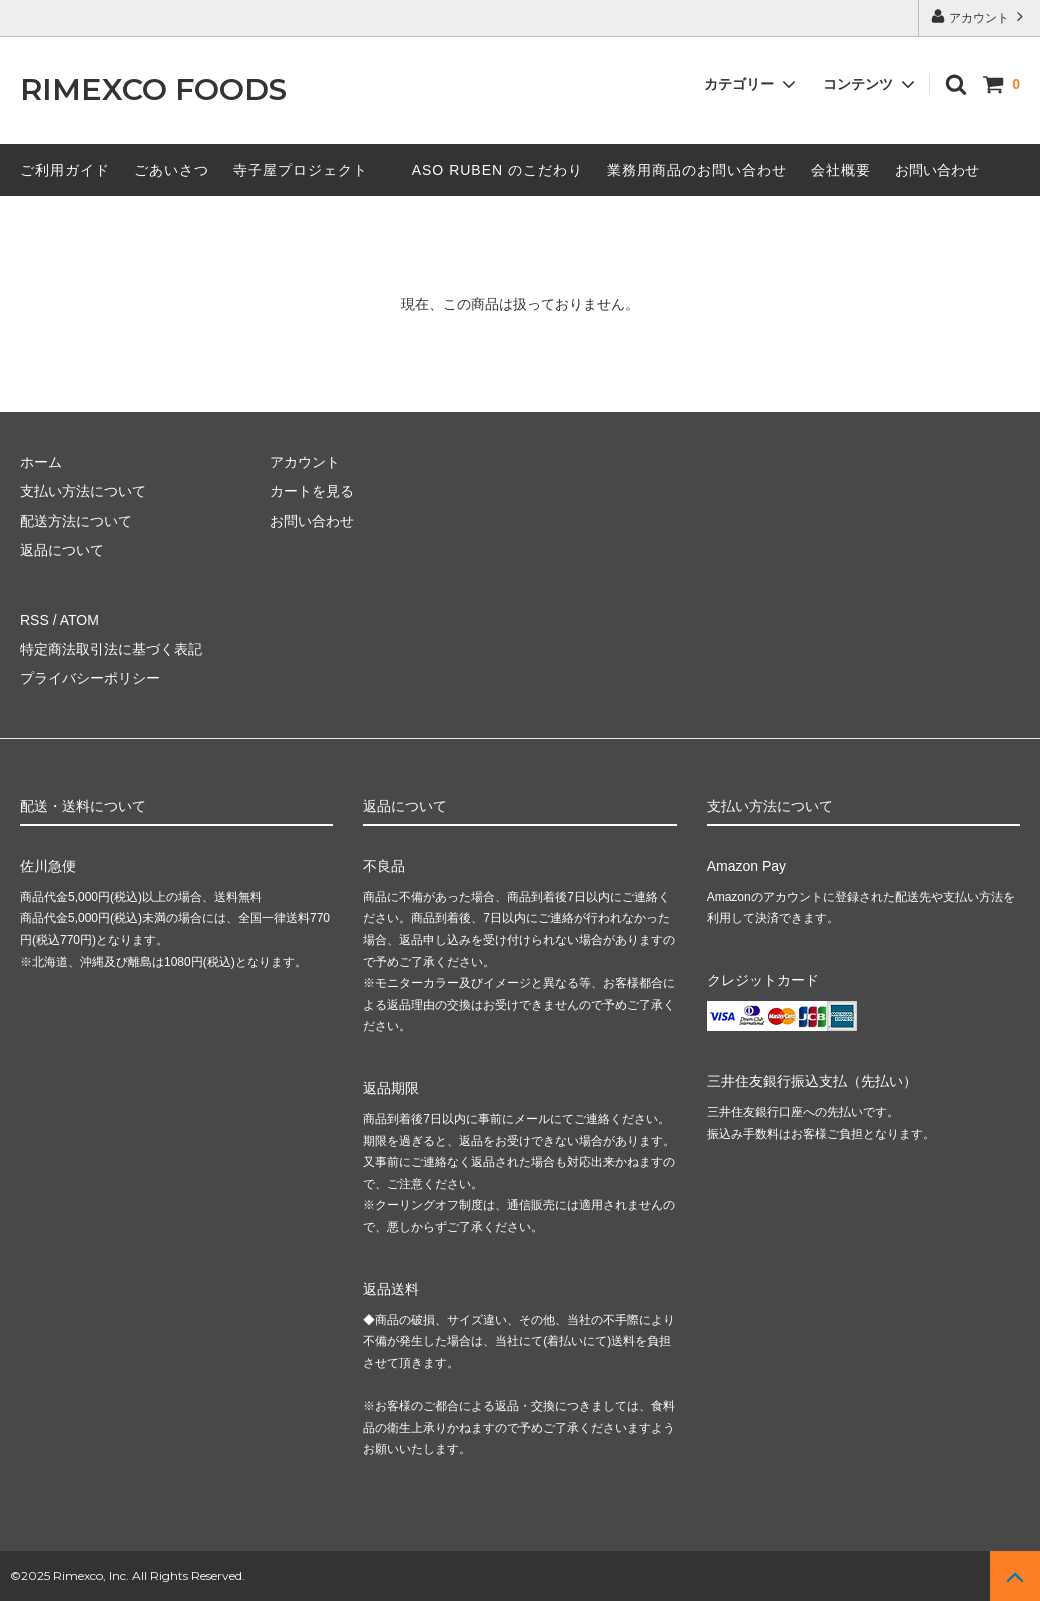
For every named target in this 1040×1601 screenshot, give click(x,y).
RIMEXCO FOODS (153, 90)
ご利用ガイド (65, 170)
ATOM (79, 620)
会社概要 (841, 170)
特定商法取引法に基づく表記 (111, 649)
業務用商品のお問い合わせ (697, 170)
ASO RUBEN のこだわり (497, 170)
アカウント (979, 16)
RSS (34, 620)
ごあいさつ (171, 170)
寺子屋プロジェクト (300, 170)
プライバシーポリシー (90, 678)
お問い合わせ (937, 170)
